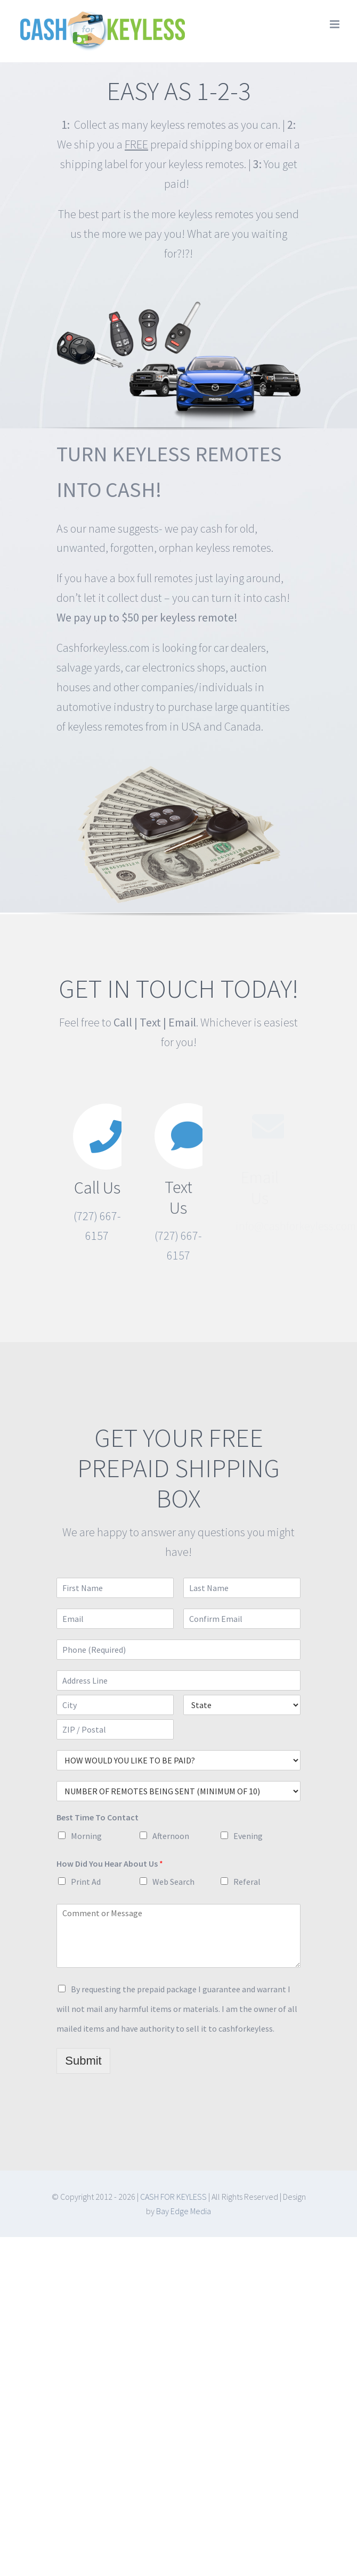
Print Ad (86, 1881)
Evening (248, 1835)
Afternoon (170, 1835)
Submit (83, 2060)
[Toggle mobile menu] (335, 24)
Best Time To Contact (97, 1817)
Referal (247, 1881)
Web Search (173, 1881)
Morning (86, 1835)
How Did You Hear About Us (109, 1863)
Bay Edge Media (183, 2211)
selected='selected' (178, 1760)
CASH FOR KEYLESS (173, 2196)
